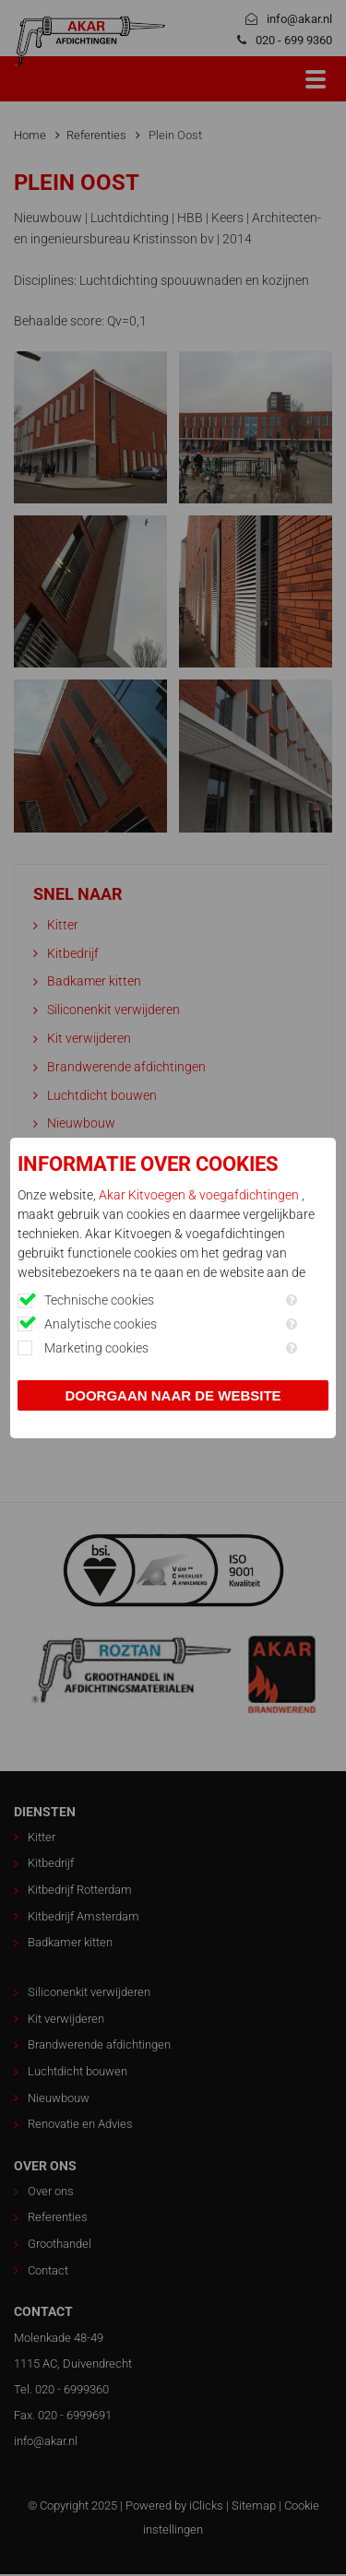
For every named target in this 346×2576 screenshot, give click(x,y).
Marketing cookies (96, 1348)
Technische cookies (99, 1300)
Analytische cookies (100, 1324)
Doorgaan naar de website (172, 1395)
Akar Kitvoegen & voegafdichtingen (200, 1195)
